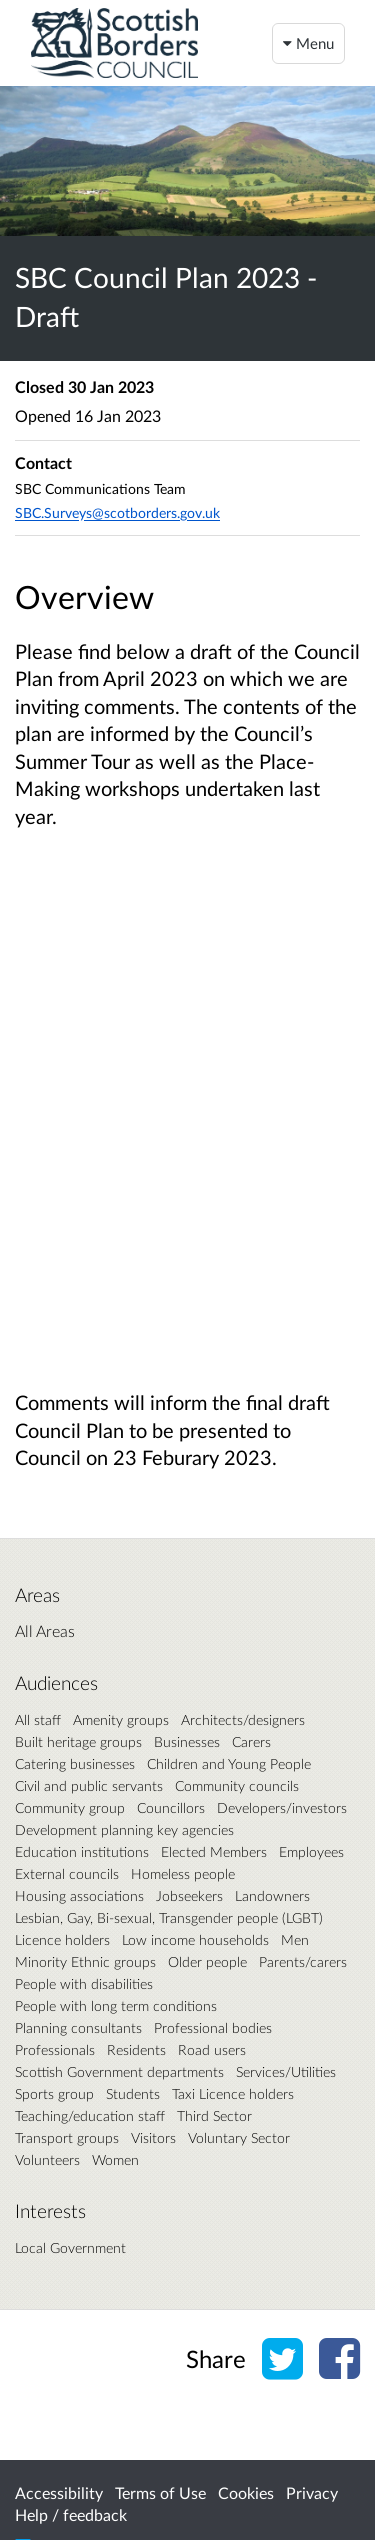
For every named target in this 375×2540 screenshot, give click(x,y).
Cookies (246, 2492)
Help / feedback (71, 2514)
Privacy (312, 2492)
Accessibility (59, 2492)
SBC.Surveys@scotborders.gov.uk (117, 512)
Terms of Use (160, 2492)
